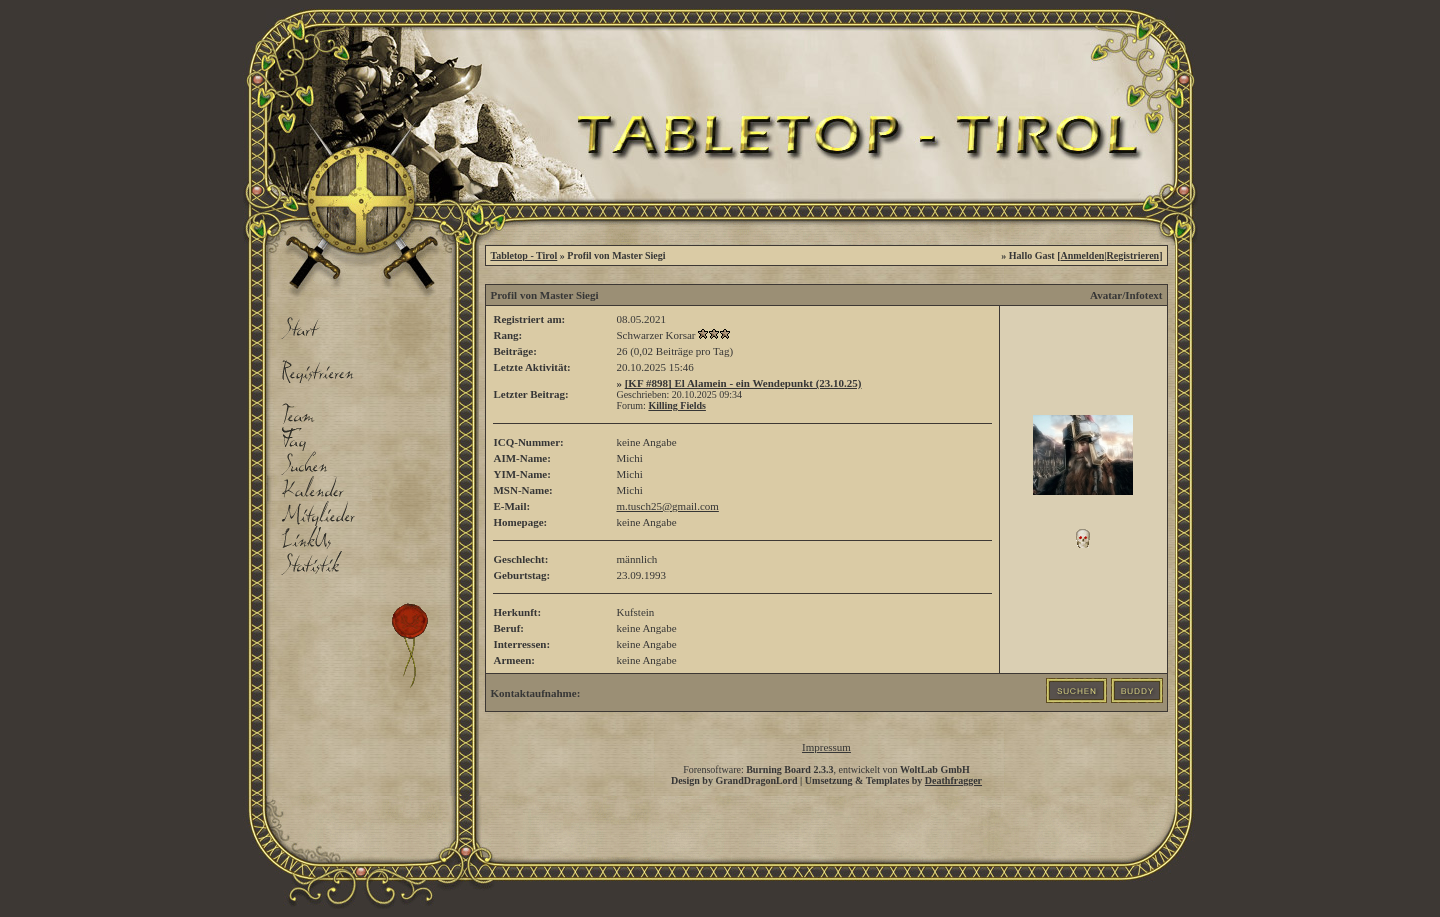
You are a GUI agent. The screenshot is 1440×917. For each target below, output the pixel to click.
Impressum (826, 747)
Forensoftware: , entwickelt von (826, 769)
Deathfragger (953, 780)
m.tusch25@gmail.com (667, 506)
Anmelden (1083, 255)
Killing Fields (677, 405)
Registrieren (1133, 255)
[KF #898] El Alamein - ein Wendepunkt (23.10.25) (743, 383)
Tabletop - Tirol (523, 255)
